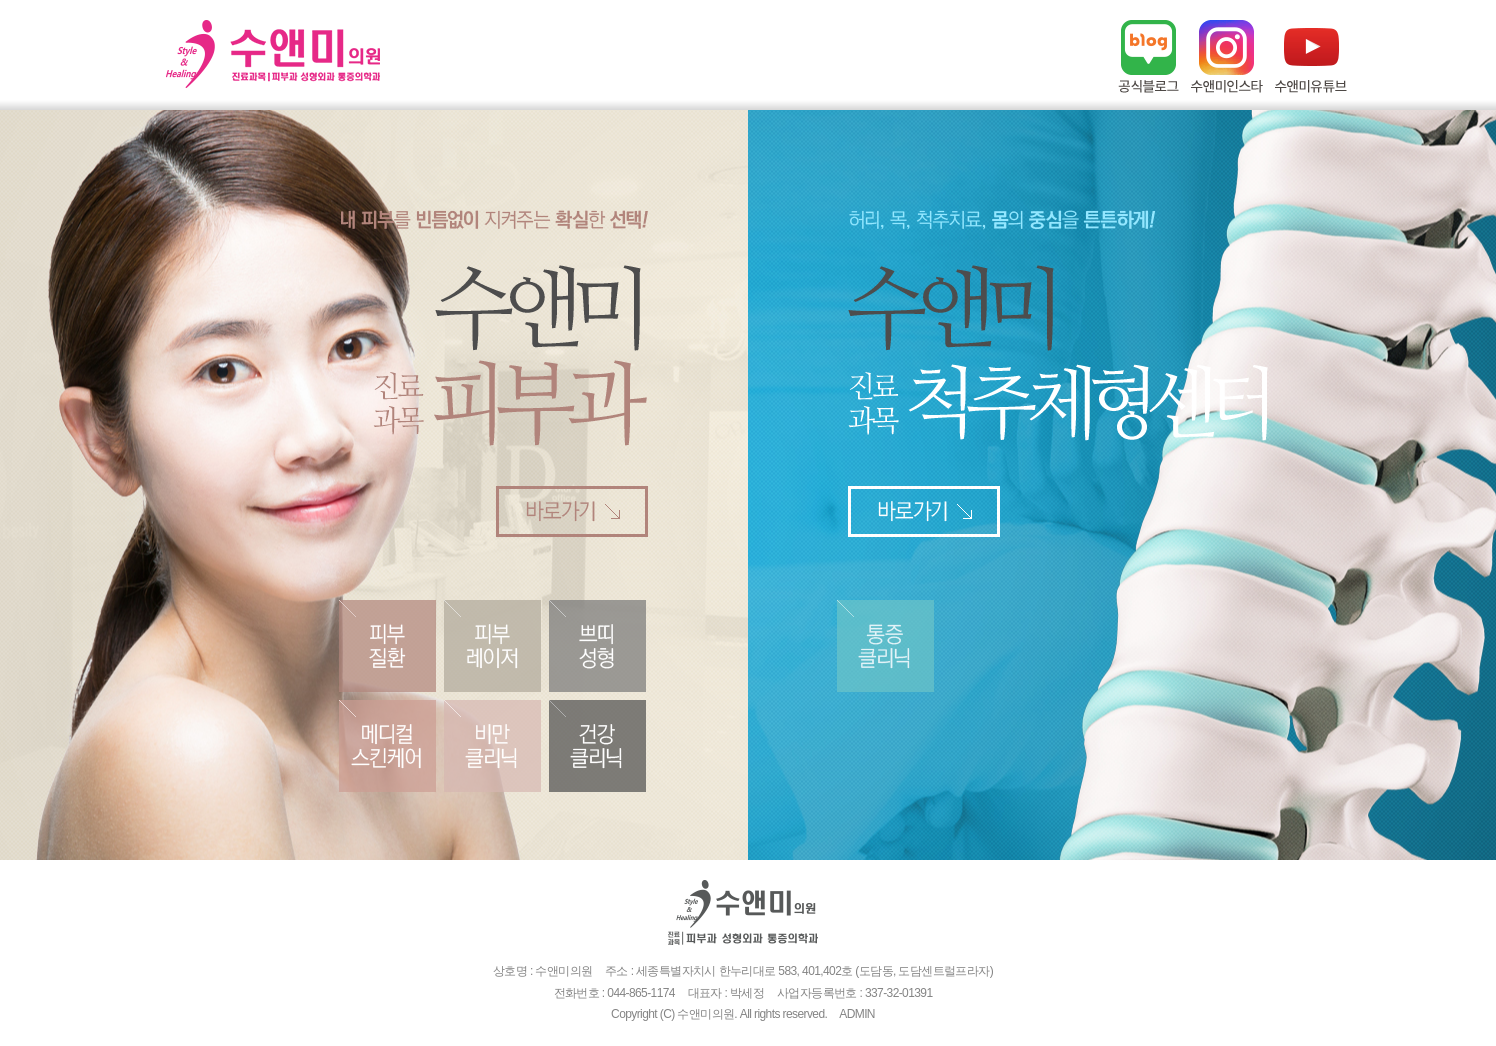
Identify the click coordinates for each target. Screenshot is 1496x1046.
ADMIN (857, 1014)
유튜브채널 (1311, 56)
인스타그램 (1227, 56)
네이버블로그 (1148, 56)
